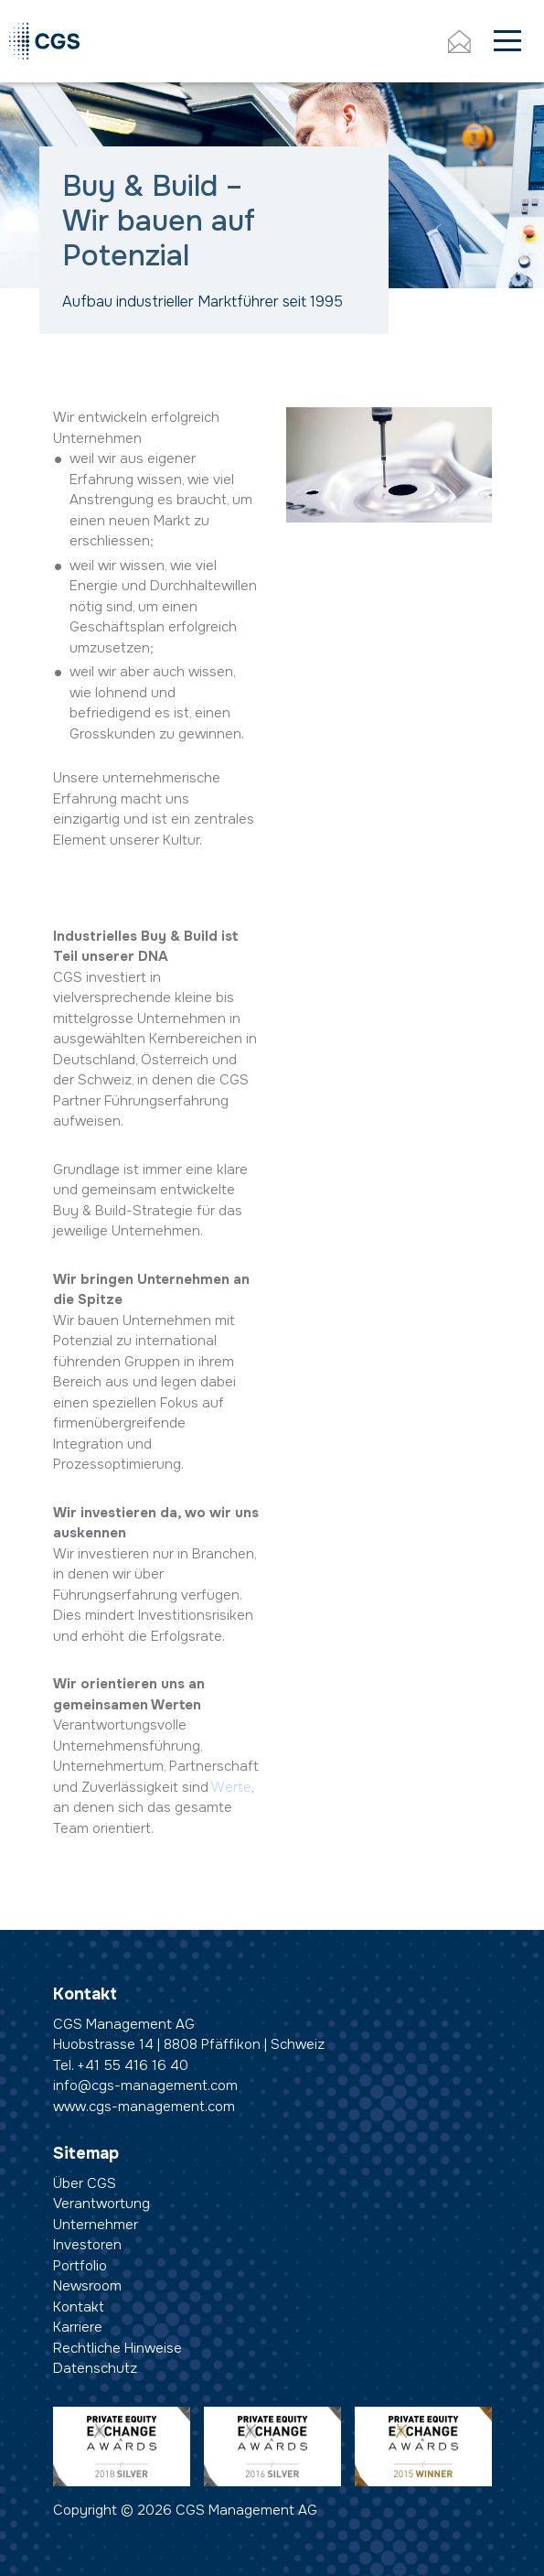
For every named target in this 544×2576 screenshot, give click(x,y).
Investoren (87, 2245)
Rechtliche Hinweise (117, 2348)
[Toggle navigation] (507, 41)
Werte (231, 1787)
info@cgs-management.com (145, 2085)
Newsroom (87, 2286)
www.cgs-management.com (144, 2106)
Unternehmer (95, 2224)
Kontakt (78, 2307)
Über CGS (84, 2183)
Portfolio (80, 2266)
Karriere (77, 2327)
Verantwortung (101, 2203)
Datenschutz (95, 2368)
